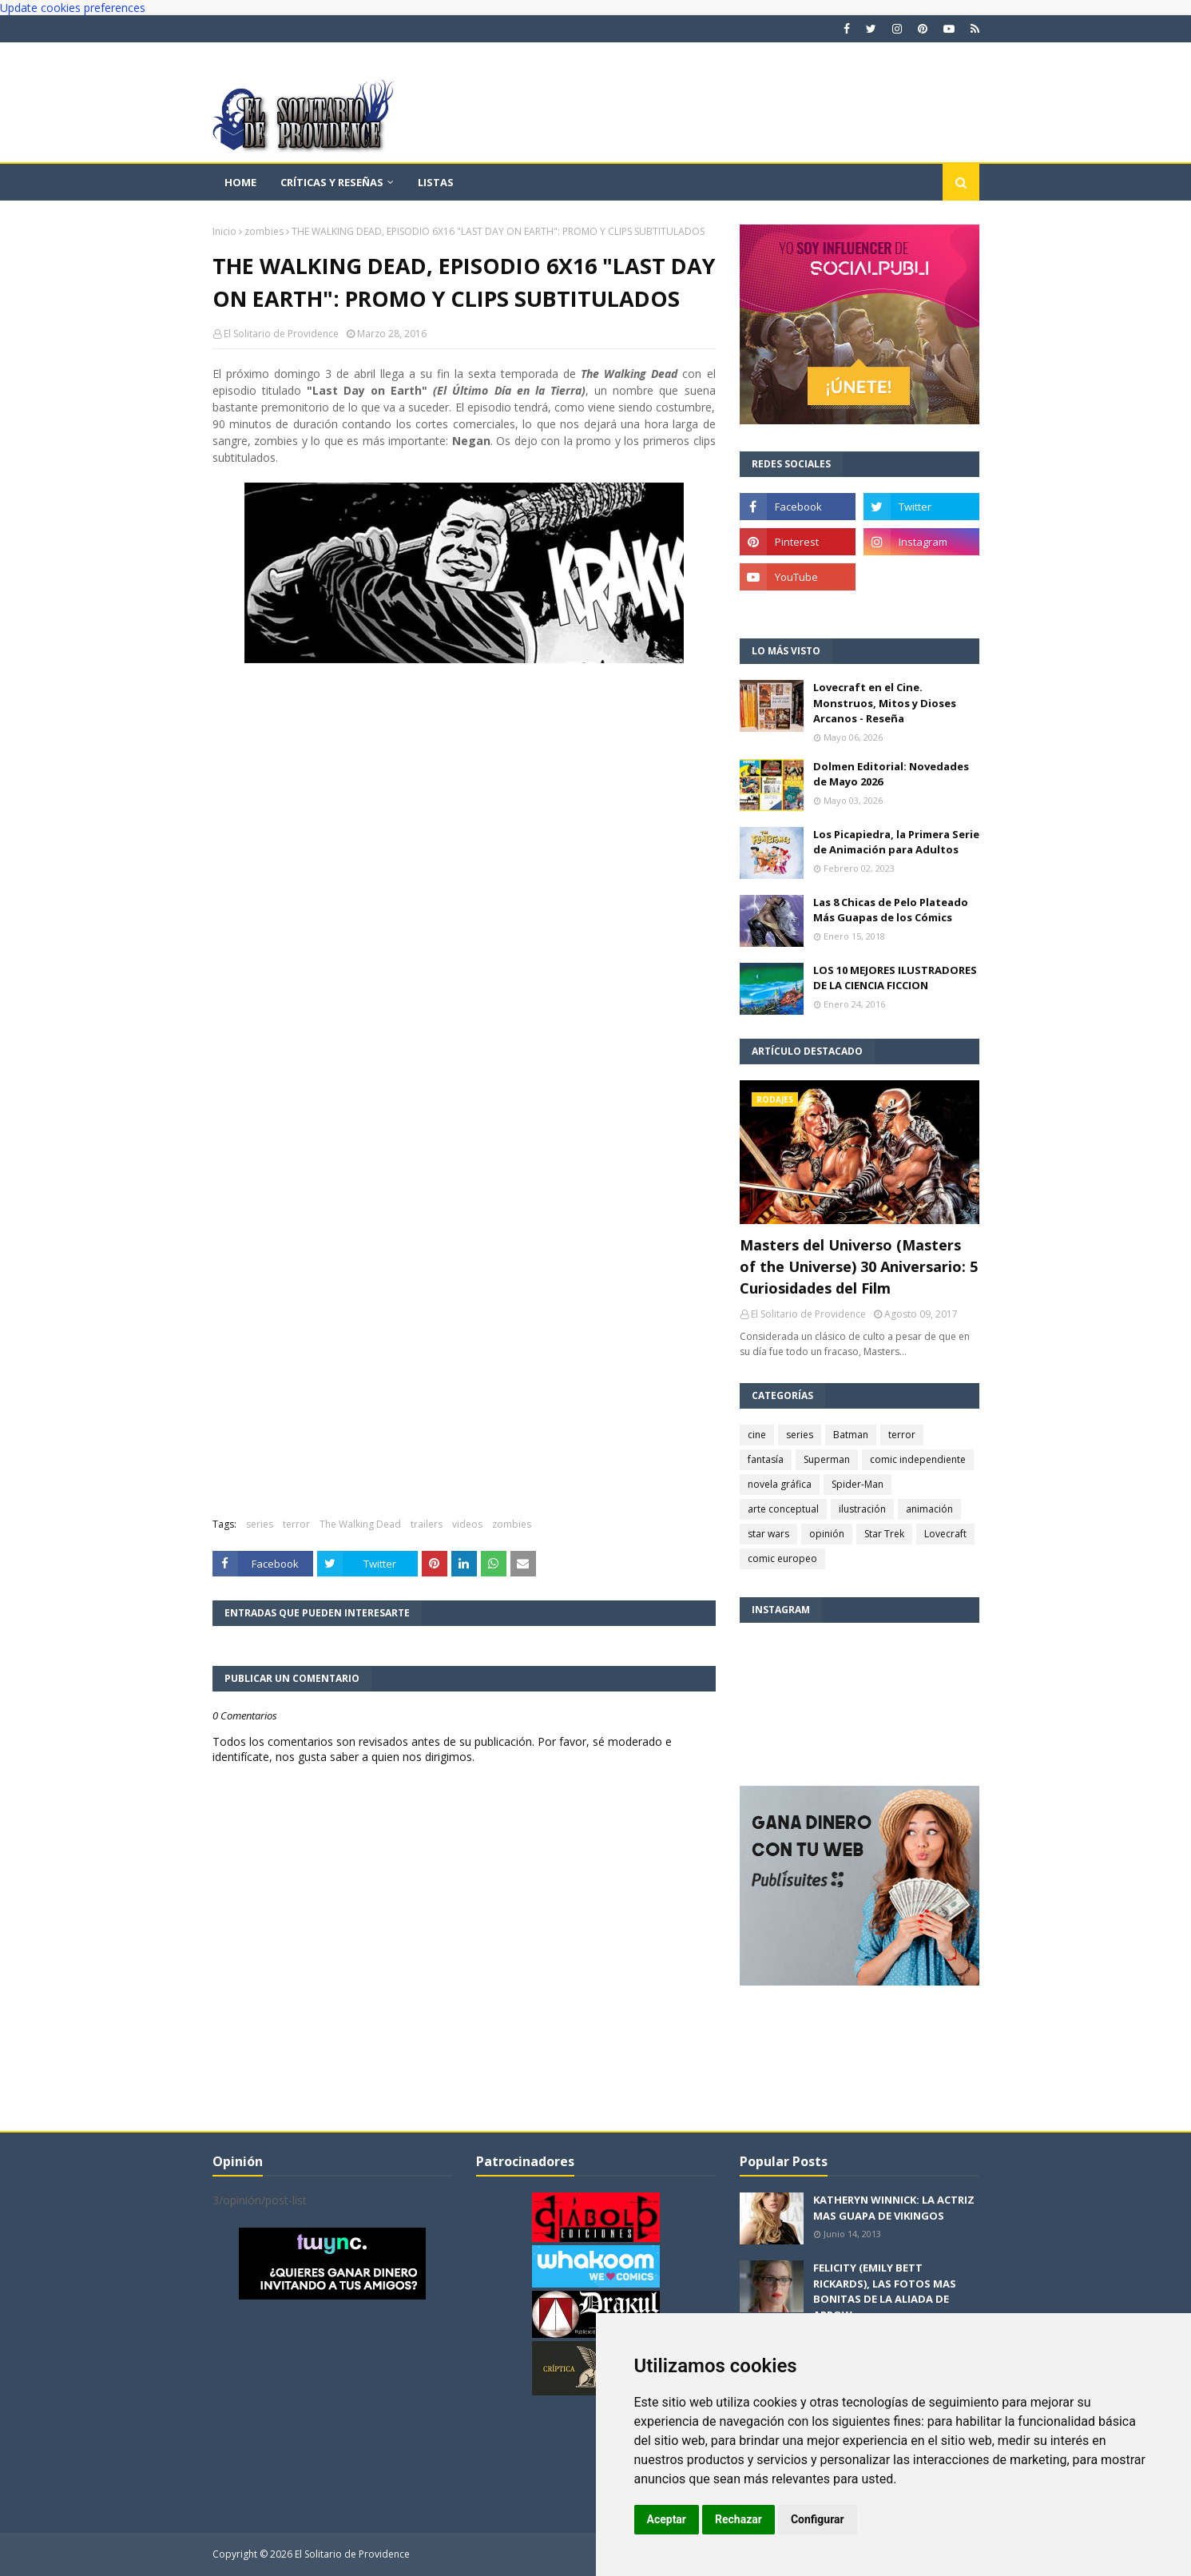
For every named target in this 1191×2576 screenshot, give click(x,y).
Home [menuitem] (240, 182)
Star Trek (884, 1533)
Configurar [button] (817, 2519)
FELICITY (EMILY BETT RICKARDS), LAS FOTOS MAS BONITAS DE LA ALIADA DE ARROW (884, 2291)
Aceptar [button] (667, 2519)
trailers (427, 1524)
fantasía (766, 1459)
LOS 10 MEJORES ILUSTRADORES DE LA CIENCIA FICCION (895, 978)
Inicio (224, 231)
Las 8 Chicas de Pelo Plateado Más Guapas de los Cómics (890, 910)
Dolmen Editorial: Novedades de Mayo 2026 (891, 774)
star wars (768, 1533)
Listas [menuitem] (436, 182)
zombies (264, 231)
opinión (826, 1533)
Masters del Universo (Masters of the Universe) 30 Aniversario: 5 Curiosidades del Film (859, 1266)
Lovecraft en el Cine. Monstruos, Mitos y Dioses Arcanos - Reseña (884, 702)
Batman (850, 1434)
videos (467, 1524)
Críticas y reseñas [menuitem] (331, 182)
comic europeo (782, 1558)
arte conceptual (783, 1509)
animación (929, 1509)
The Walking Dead (360, 1524)
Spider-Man (857, 1484)
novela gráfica (780, 1484)
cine (757, 1434)
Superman (827, 1459)
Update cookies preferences (72, 7)
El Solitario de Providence (281, 333)
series (259, 1524)
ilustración (862, 1509)
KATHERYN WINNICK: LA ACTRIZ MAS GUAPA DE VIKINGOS (894, 2207)
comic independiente (918, 1459)
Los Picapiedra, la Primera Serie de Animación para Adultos (896, 842)
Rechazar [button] (738, 2519)
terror (296, 1524)
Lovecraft (945, 1533)
